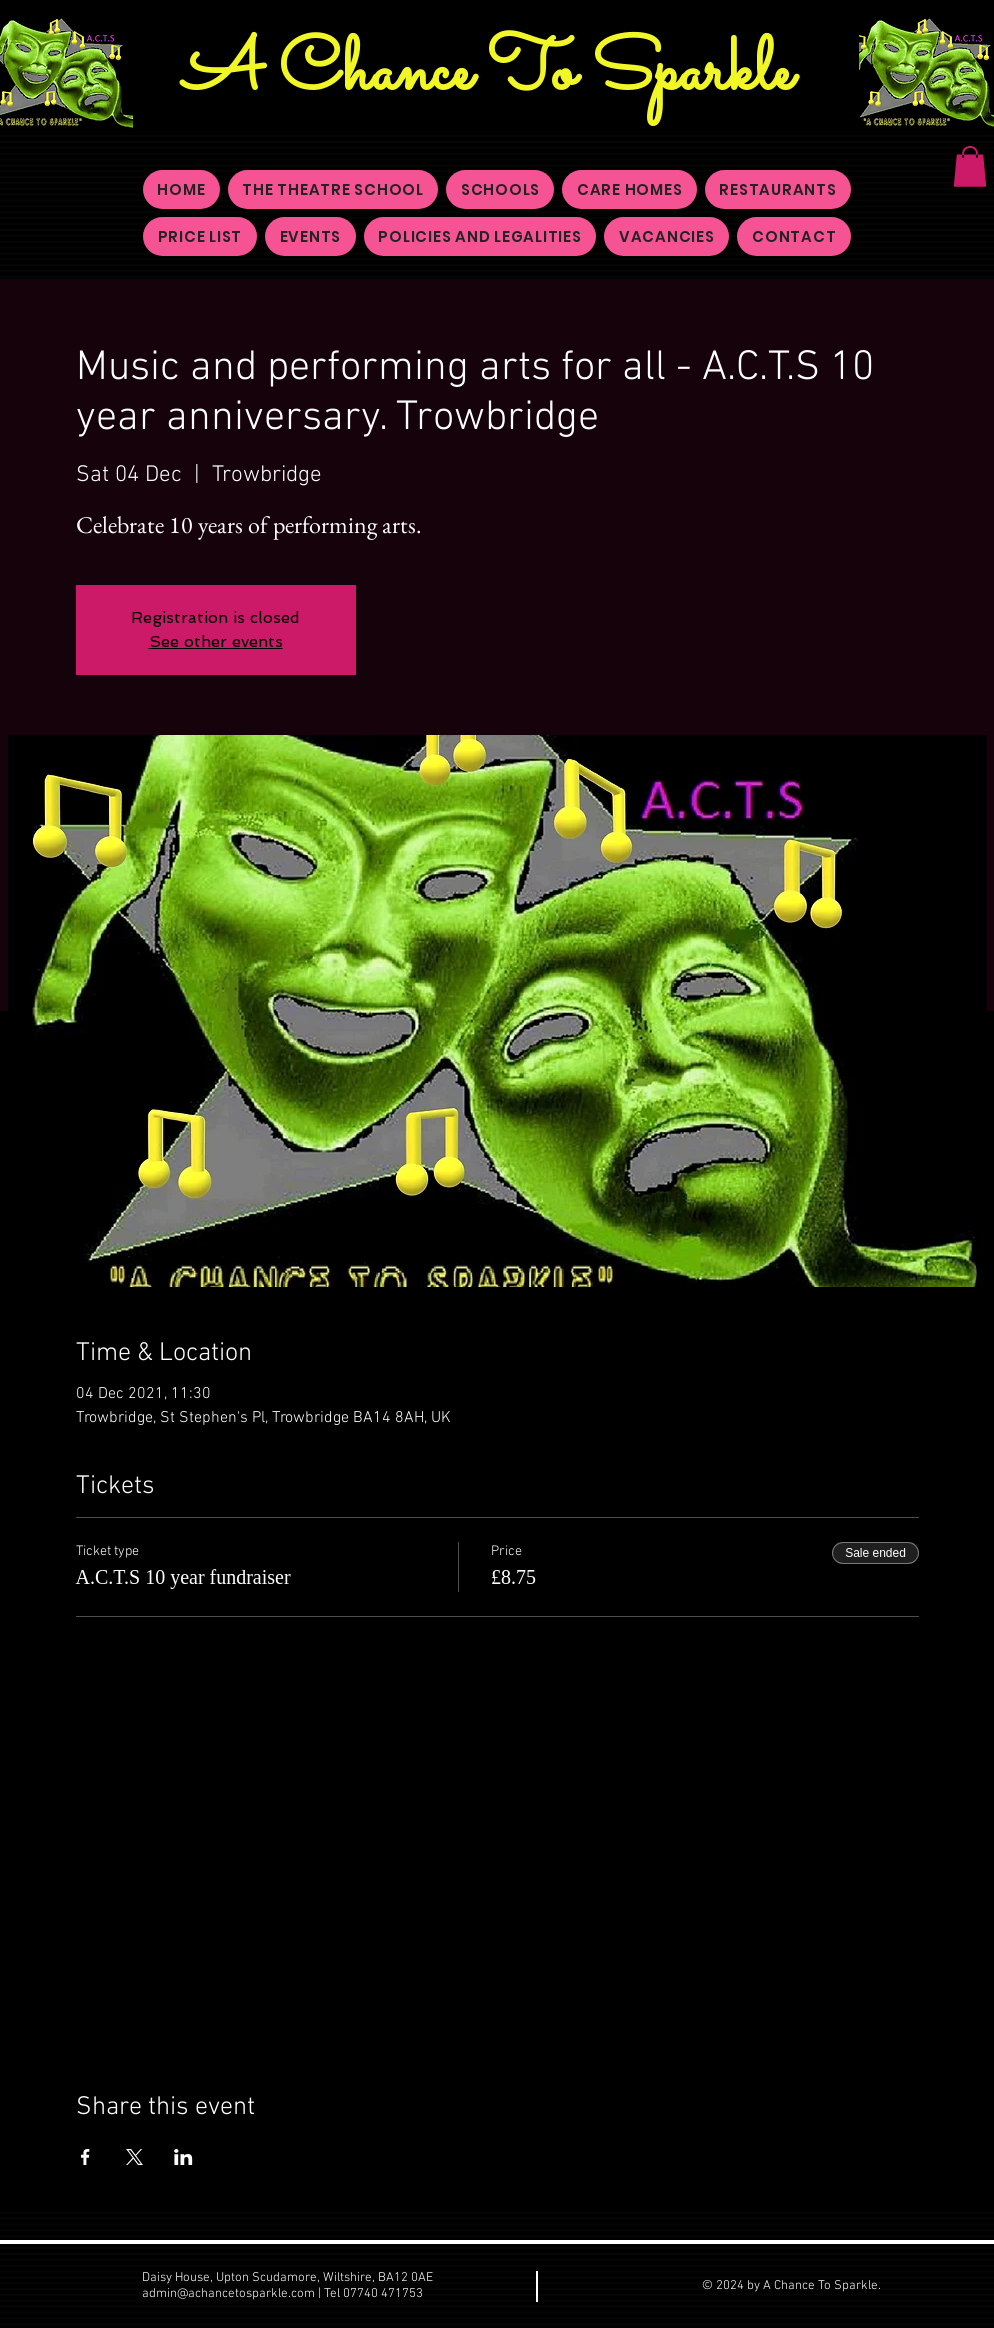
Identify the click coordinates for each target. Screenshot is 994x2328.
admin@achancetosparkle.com (228, 2294)
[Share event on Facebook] (85, 2157)
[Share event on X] (134, 2157)
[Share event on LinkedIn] (183, 2157)
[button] (970, 166)
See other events (216, 641)
